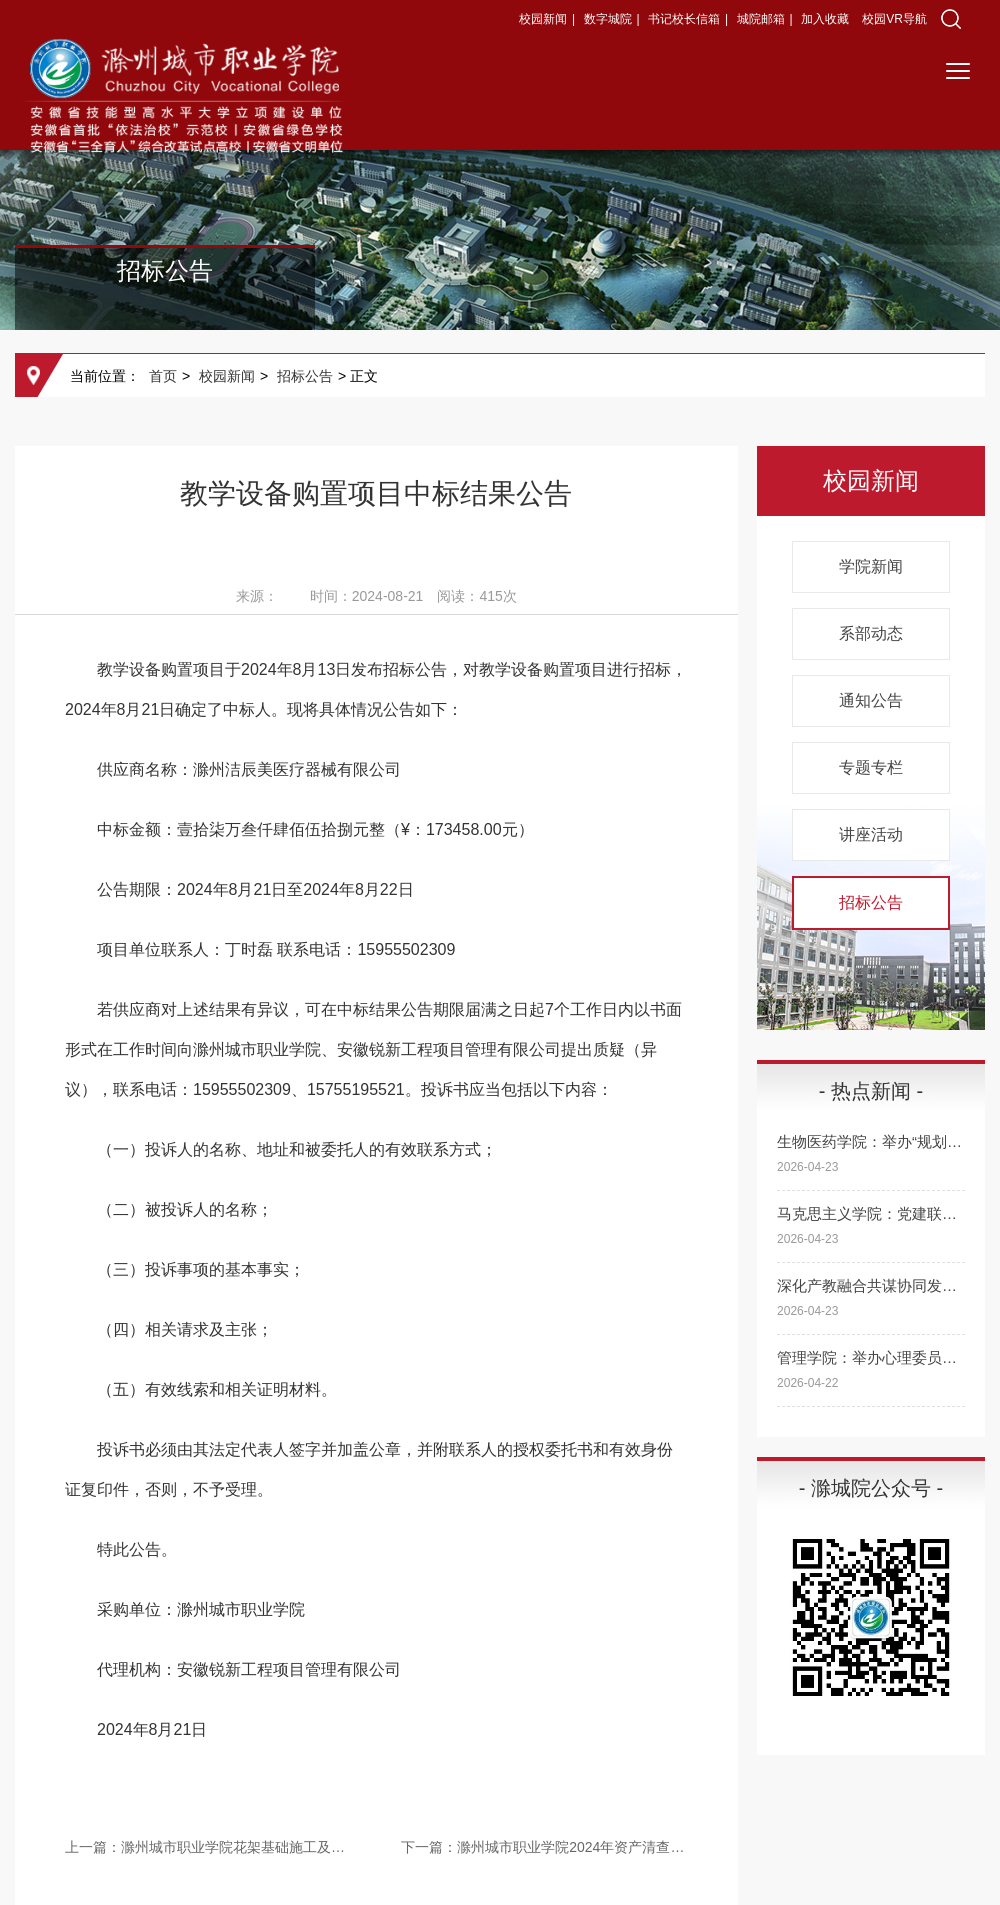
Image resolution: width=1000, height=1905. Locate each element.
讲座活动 (871, 834)
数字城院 (608, 19)
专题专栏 (871, 767)
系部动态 (871, 633)
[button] (951, 19)
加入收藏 (826, 19)
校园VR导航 (894, 19)
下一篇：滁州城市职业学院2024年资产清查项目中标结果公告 (544, 1847)
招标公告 (305, 376)
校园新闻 (543, 19)
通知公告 (871, 700)
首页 (163, 376)
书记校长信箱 (684, 19)
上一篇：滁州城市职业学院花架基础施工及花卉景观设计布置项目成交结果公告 (208, 1847)
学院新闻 (871, 566)
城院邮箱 (761, 19)
